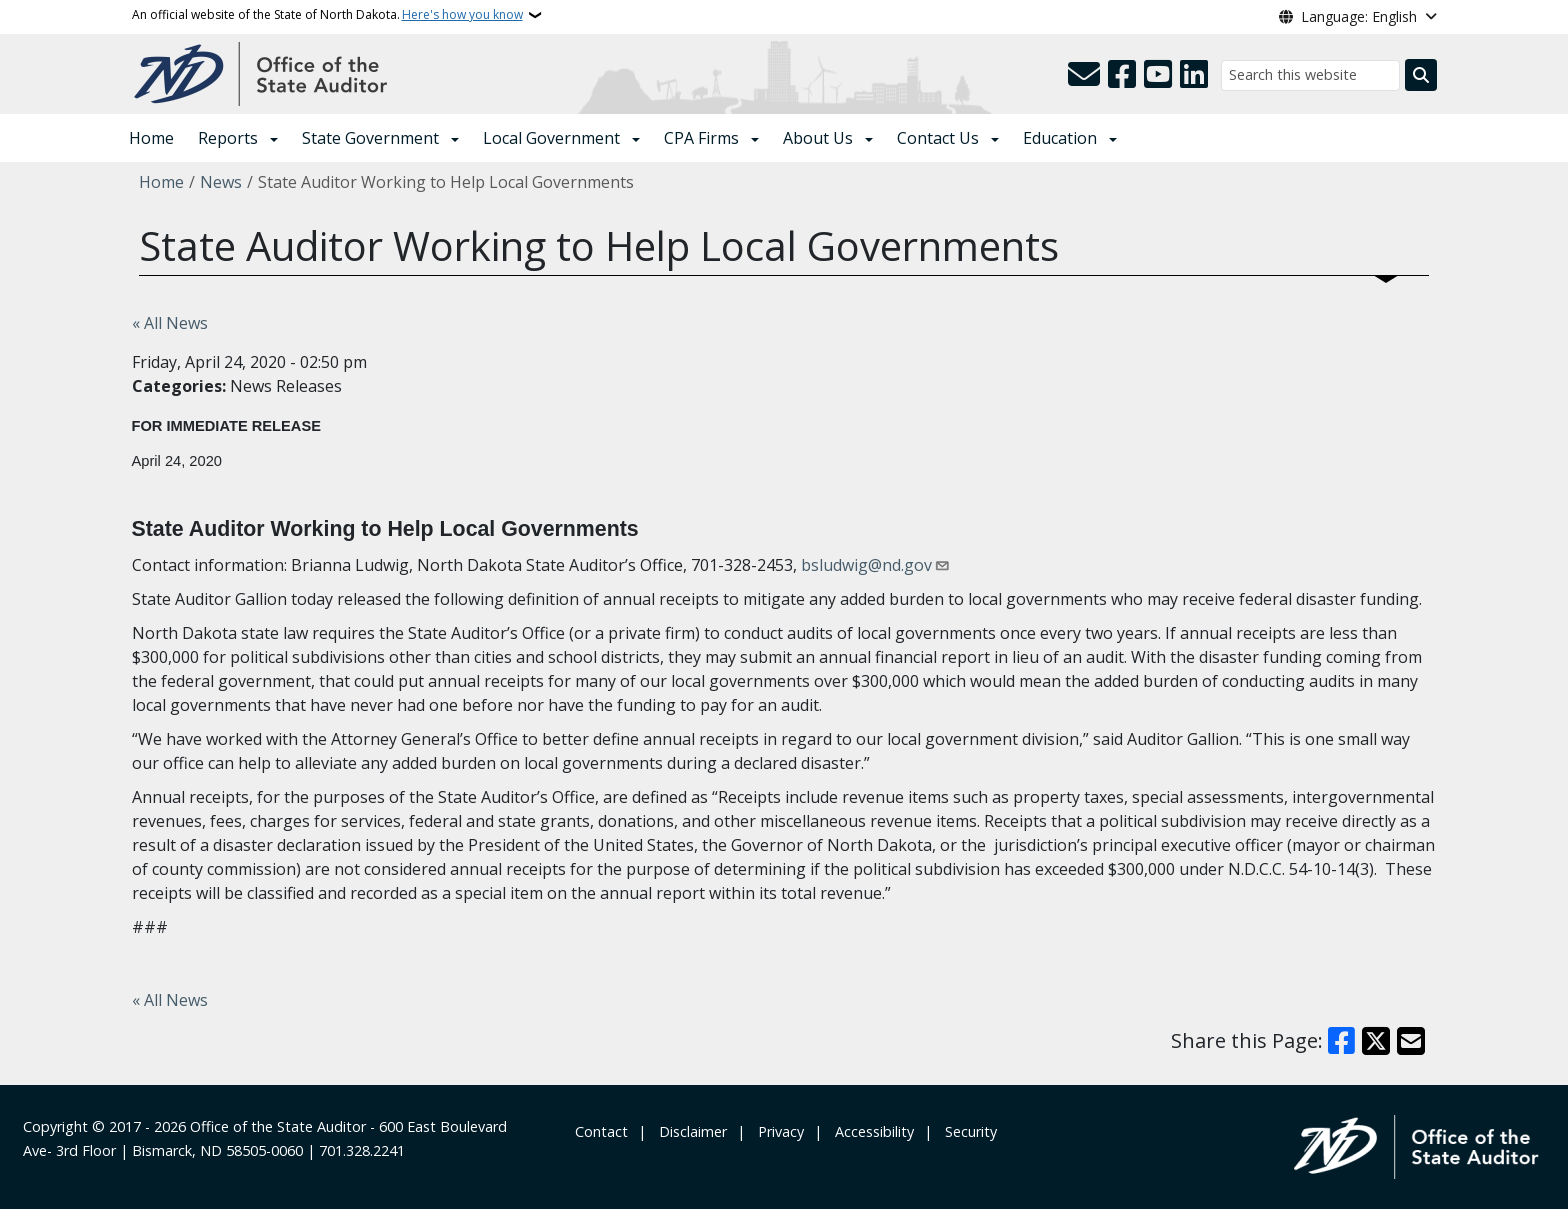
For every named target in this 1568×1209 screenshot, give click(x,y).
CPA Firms (701, 138)
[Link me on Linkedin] (1194, 75)
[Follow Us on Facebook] (1122, 75)
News (221, 182)
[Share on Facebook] (1342, 1041)
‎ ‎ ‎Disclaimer (689, 1131)
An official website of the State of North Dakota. (327, 15)
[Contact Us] (1084, 75)
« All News (170, 323)
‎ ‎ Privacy (777, 1131)
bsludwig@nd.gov (866, 565)
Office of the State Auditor (278, 1126)
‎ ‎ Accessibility (870, 1131)
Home (151, 138)
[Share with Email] (1411, 1041)
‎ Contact (599, 1131)
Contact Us (938, 138)
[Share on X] (1376, 1041)
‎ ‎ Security (967, 1131)
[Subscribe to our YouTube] (1158, 75)
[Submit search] (1421, 75)
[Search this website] (1310, 75)
